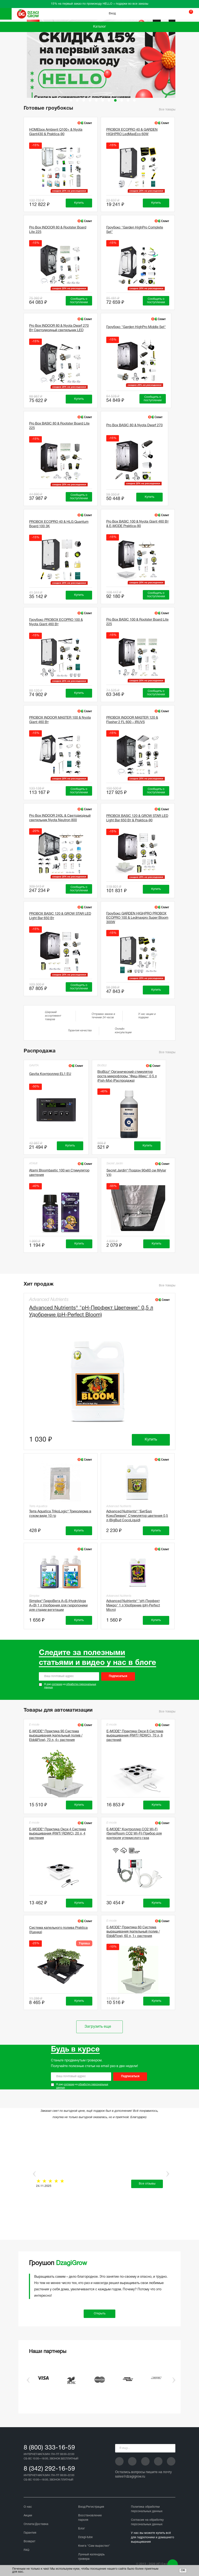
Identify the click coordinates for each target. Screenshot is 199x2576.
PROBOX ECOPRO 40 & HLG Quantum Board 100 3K (59, 524)
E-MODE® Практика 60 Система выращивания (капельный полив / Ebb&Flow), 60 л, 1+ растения (133, 1932)
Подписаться (118, 1676)
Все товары (167, 109)
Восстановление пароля (90, 2517)
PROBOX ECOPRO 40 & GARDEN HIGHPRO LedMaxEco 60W (132, 132)
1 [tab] (71, 100)
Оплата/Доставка (36, 2524)
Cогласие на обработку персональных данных (147, 2522)
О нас (28, 2507)
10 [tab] (128, 100)
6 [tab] (103, 100)
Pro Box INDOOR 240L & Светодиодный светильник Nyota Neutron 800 (60, 818)
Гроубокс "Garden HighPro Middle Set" (136, 327)
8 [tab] (115, 100)
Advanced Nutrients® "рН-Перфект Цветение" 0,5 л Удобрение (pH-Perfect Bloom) (91, 1311)
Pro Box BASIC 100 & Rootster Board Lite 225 (137, 622)
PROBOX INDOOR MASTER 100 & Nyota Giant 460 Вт (60, 720)
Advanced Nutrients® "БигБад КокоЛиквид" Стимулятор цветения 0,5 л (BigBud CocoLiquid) (137, 1516)
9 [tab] (122, 100)
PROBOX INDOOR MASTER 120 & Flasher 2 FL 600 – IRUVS (132, 720)
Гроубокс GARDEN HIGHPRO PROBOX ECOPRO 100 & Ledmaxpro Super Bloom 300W (137, 918)
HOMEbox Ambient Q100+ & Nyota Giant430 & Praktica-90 (55, 132)
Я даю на (70, 1686)
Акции (28, 2515)
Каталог (99, 26)
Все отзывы (147, 2183)
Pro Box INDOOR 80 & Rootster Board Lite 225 (57, 230)
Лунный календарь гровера (91, 2556)
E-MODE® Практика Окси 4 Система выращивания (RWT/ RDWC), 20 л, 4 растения (57, 1834)
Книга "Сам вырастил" (94, 2546)
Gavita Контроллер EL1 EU (50, 1074)
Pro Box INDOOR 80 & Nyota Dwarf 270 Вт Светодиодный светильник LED (59, 328)
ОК (183, 2570)
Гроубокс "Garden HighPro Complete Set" (134, 230)
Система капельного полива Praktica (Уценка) (58, 1930)
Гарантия (30, 2533)
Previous (26, 53)
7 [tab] (109, 100)
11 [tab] (134, 100)
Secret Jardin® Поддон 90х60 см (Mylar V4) (136, 1173)
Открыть (99, 2313)
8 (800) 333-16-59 (49, 2448)
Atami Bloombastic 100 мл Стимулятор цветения (59, 1173)
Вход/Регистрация (91, 2507)
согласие (57, 1684)
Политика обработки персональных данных (146, 2509)
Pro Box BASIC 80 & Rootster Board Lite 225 (59, 426)
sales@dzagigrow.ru (130, 2476)
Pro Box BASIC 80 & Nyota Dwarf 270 (134, 425)
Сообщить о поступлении (79, 301)
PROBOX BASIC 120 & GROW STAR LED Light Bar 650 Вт (60, 916)
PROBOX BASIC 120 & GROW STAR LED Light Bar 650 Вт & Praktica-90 (137, 818)
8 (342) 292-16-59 (49, 2469)
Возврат (29, 2541)
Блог (81, 2528)
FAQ (26, 2550)
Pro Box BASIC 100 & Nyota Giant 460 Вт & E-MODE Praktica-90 (137, 524)
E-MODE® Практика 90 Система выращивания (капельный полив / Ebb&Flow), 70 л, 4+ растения (55, 1736)
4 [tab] (90, 100)
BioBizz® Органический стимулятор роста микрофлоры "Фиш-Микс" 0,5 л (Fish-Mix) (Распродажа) (127, 1076)
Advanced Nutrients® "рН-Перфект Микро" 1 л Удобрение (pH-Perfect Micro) (133, 1606)
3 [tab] (84, 100)
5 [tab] (96, 100)
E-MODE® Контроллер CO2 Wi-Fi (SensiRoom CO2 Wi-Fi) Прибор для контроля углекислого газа (134, 1834)
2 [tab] (77, 100)
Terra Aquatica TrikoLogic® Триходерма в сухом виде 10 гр (60, 1513)
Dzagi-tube (85, 2537)
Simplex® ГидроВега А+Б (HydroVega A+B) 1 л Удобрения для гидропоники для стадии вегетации (58, 1606)
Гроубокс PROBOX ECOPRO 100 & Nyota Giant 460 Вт (56, 622)
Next (172, 53)
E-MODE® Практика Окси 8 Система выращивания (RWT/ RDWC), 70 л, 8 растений (134, 1736)
